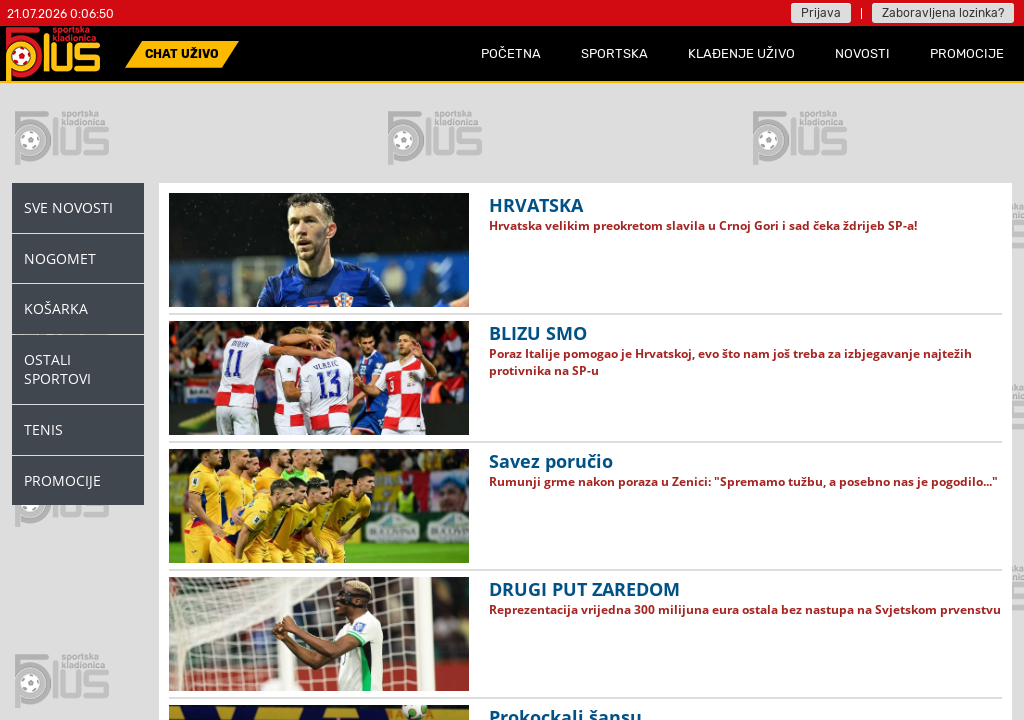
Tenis (43, 429)
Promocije (62, 480)
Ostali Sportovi (57, 369)
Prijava (821, 13)
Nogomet (60, 258)
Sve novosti (68, 207)
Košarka (56, 308)
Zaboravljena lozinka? (943, 13)
